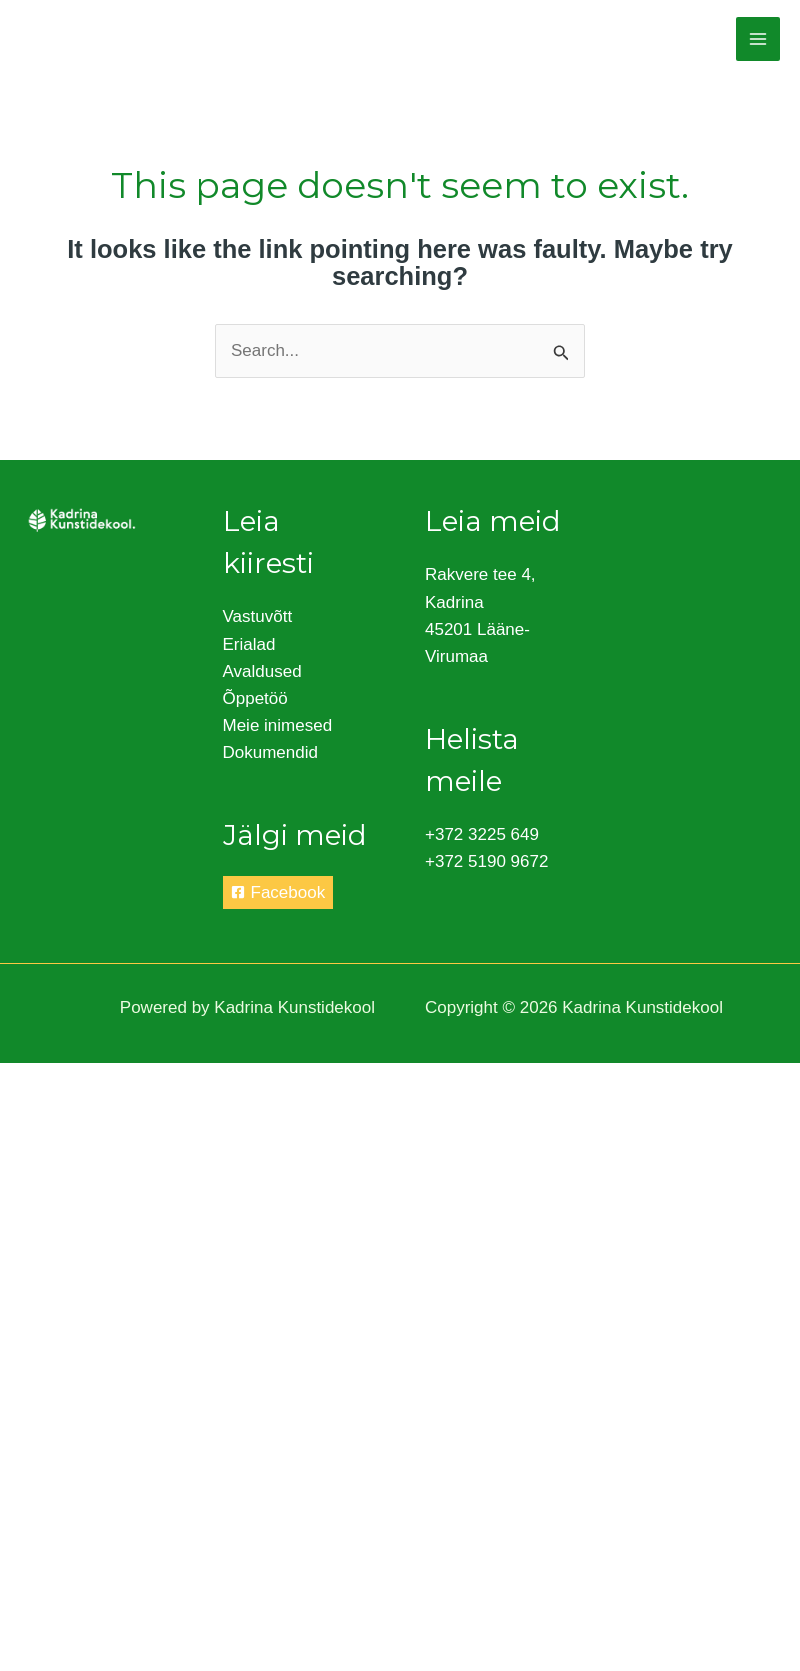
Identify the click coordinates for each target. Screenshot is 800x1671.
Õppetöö (255, 698)
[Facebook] (278, 892)
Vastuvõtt (258, 616)
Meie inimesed (278, 725)
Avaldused (262, 671)
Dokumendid (270, 752)
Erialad (249, 644)
